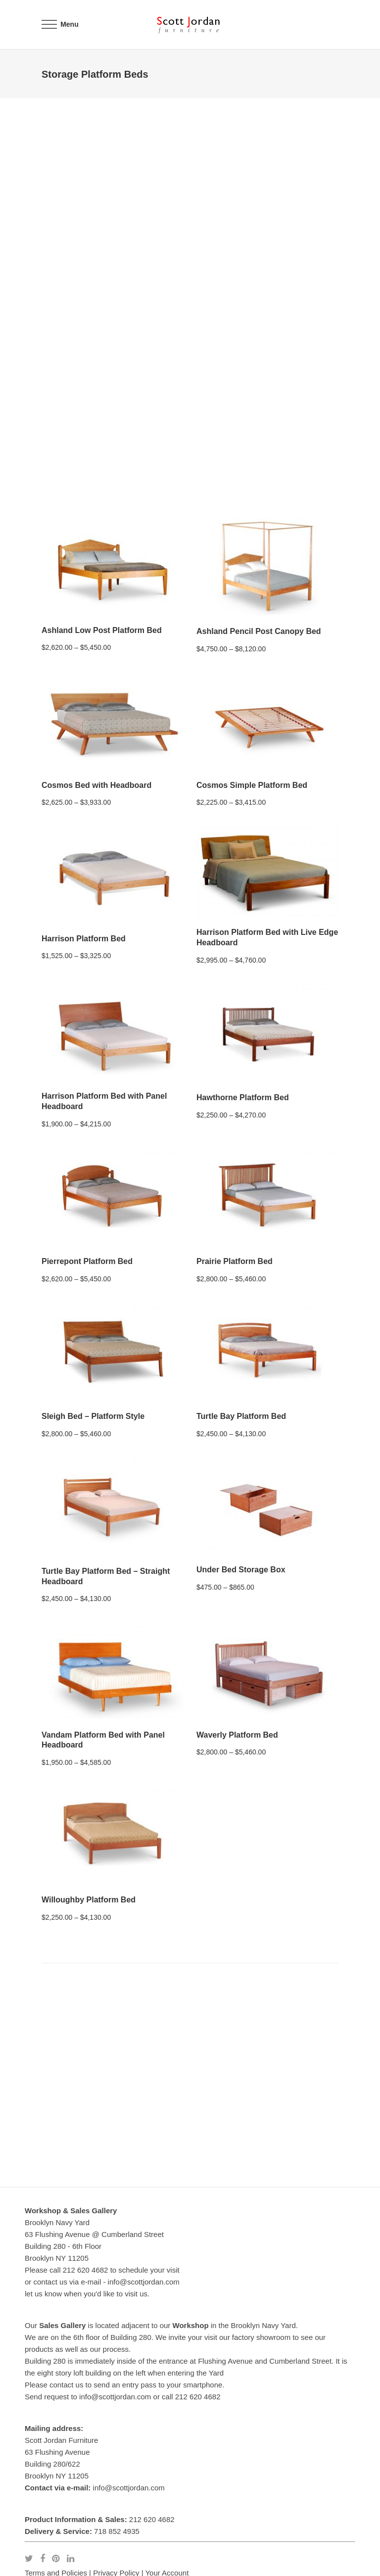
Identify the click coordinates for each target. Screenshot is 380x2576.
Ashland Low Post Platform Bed (102, 630)
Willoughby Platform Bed (89, 1900)
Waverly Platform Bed (237, 1735)
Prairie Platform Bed (234, 1261)
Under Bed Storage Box (240, 1569)
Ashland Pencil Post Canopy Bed (258, 631)
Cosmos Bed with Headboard (96, 785)
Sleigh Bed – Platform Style (93, 1416)
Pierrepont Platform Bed (87, 1261)
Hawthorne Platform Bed (242, 1097)
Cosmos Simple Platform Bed (251, 785)
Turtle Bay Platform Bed (241, 1416)
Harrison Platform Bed (84, 938)
